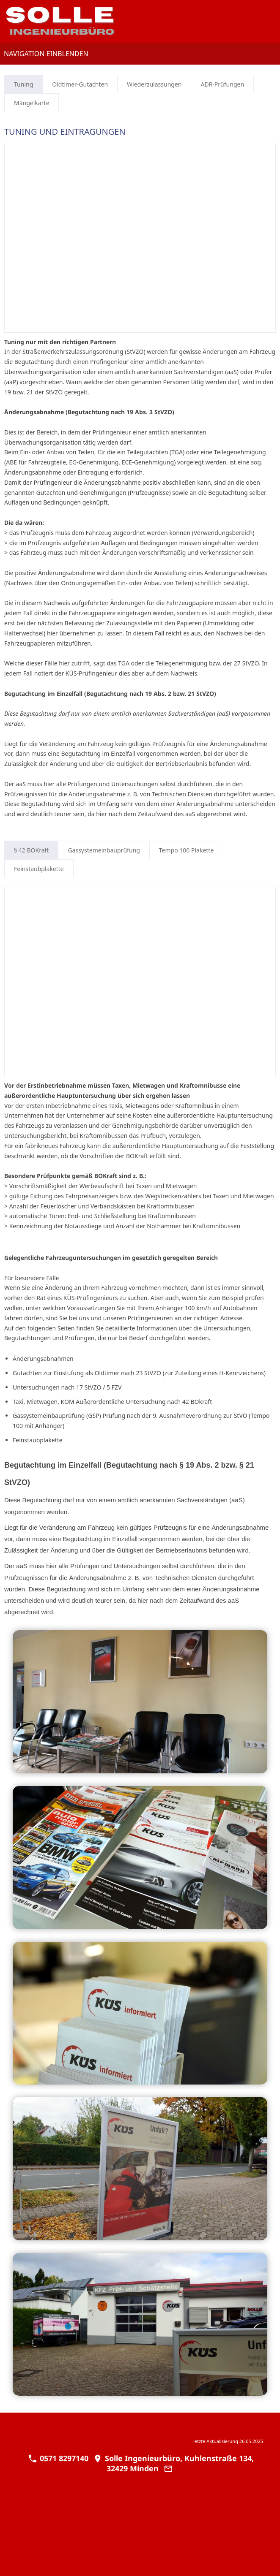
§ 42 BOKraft (31, 850)
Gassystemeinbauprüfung (104, 850)
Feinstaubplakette (39, 869)
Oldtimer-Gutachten (80, 84)
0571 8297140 (58, 2458)
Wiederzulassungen (154, 84)
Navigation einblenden (46, 53)
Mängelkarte (31, 103)
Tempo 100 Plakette (186, 850)
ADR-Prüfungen (222, 84)
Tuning (23, 84)
